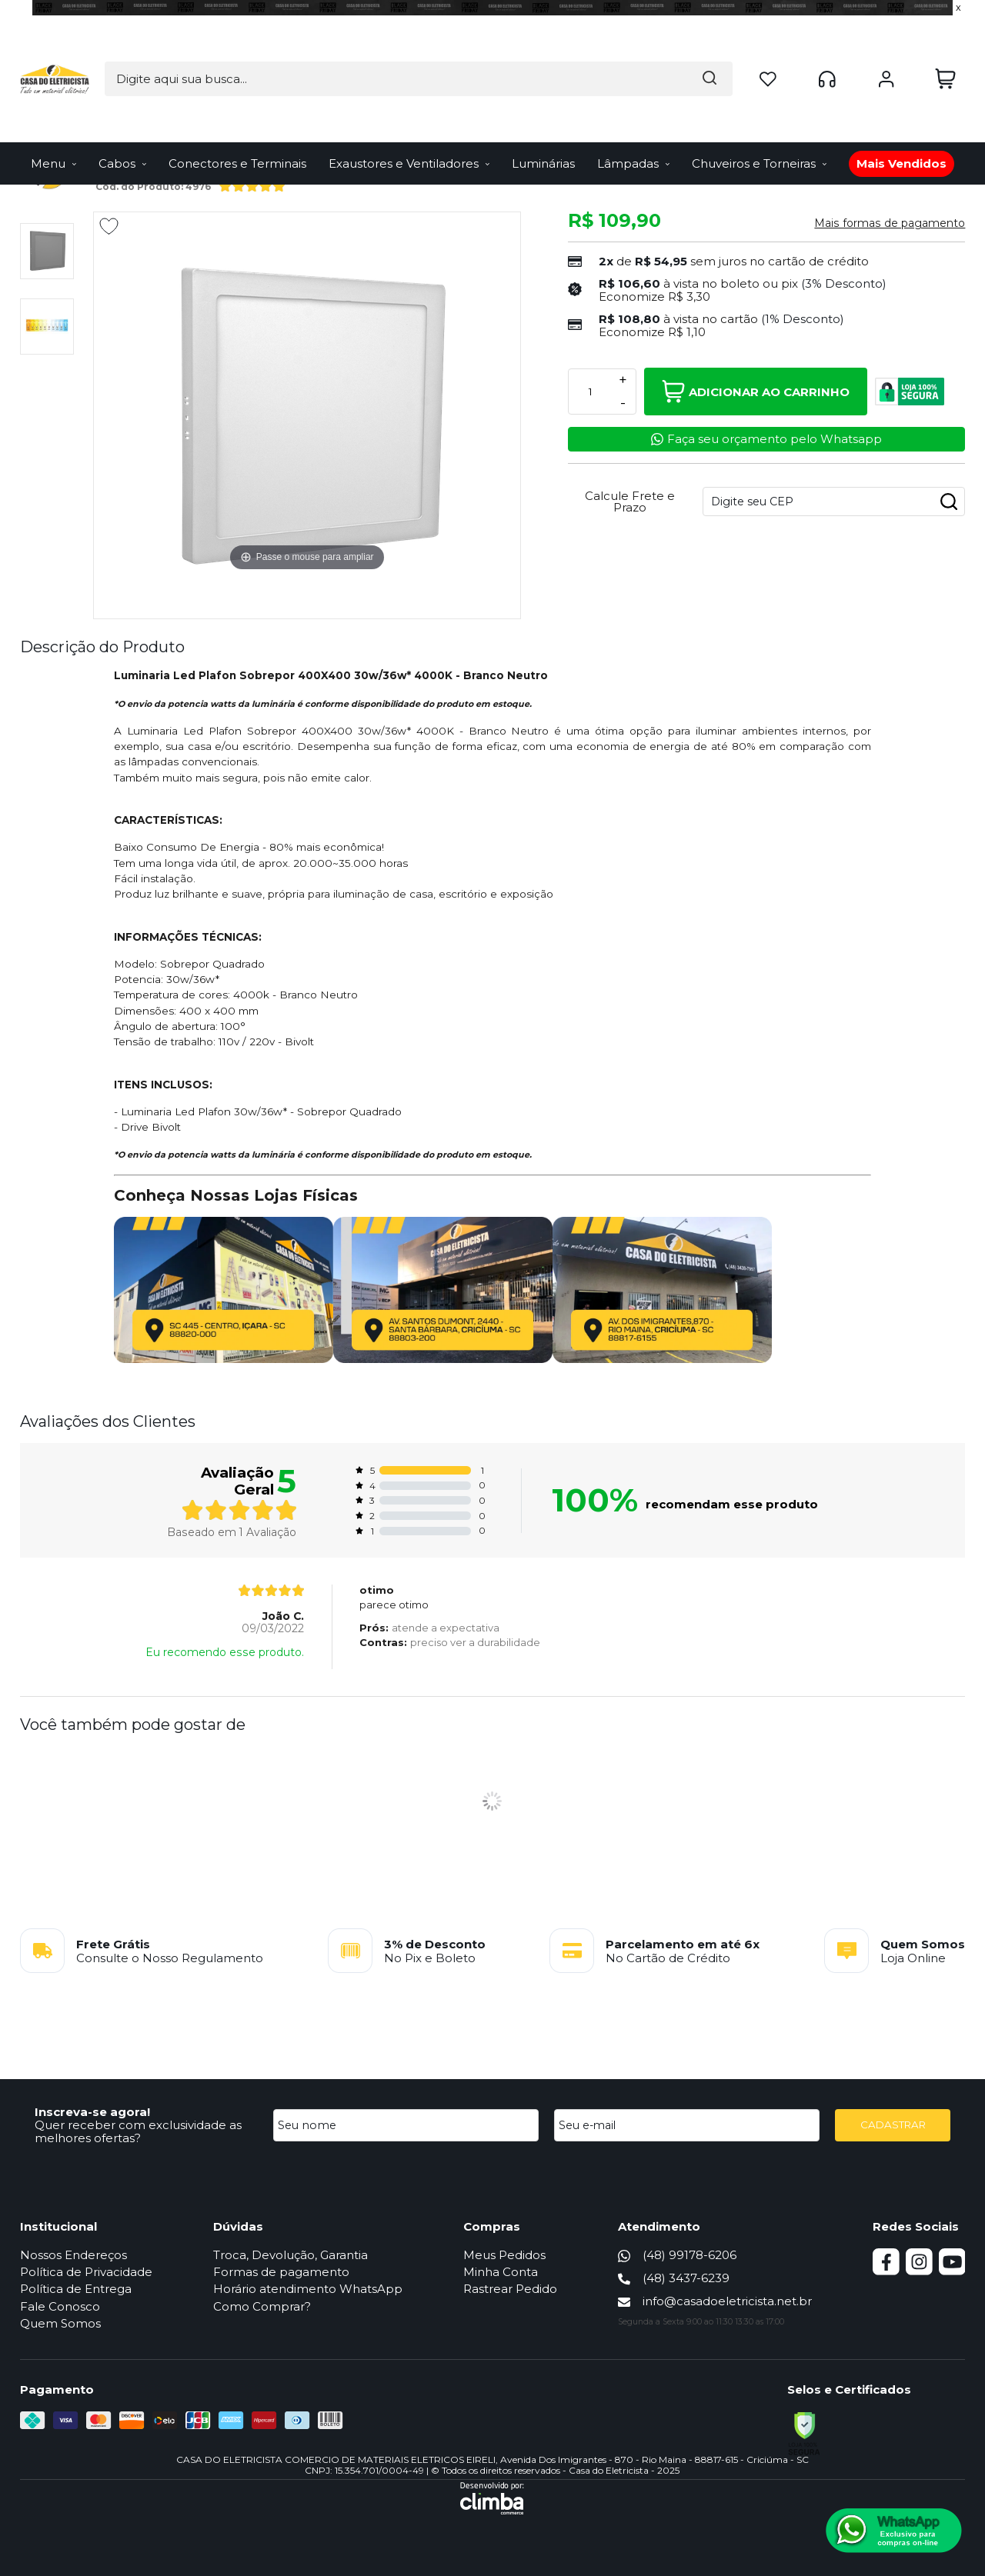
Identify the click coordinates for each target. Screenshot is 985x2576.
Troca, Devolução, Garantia (292, 2255)
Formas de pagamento (283, 2271)
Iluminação (121, 129)
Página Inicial (51, 129)
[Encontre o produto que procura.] (586, 42)
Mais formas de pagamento (889, 223)
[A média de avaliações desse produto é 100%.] (252, 184)
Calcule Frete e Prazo (630, 501)
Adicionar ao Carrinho (756, 391)
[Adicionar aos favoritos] (109, 226)
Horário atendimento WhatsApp (309, 2288)
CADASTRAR (893, 2124)
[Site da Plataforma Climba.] (492, 2498)
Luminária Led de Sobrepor (221, 129)
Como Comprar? (263, 2306)
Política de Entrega (76, 2288)
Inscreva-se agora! (92, 2111)
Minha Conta (503, 2271)
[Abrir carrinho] (945, 42)
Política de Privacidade (86, 2271)
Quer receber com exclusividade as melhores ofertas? (138, 2131)
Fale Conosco (60, 2306)
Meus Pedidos (507, 2255)
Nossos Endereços (73, 2255)
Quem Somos (60, 2323)
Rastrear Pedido (513, 2288)
